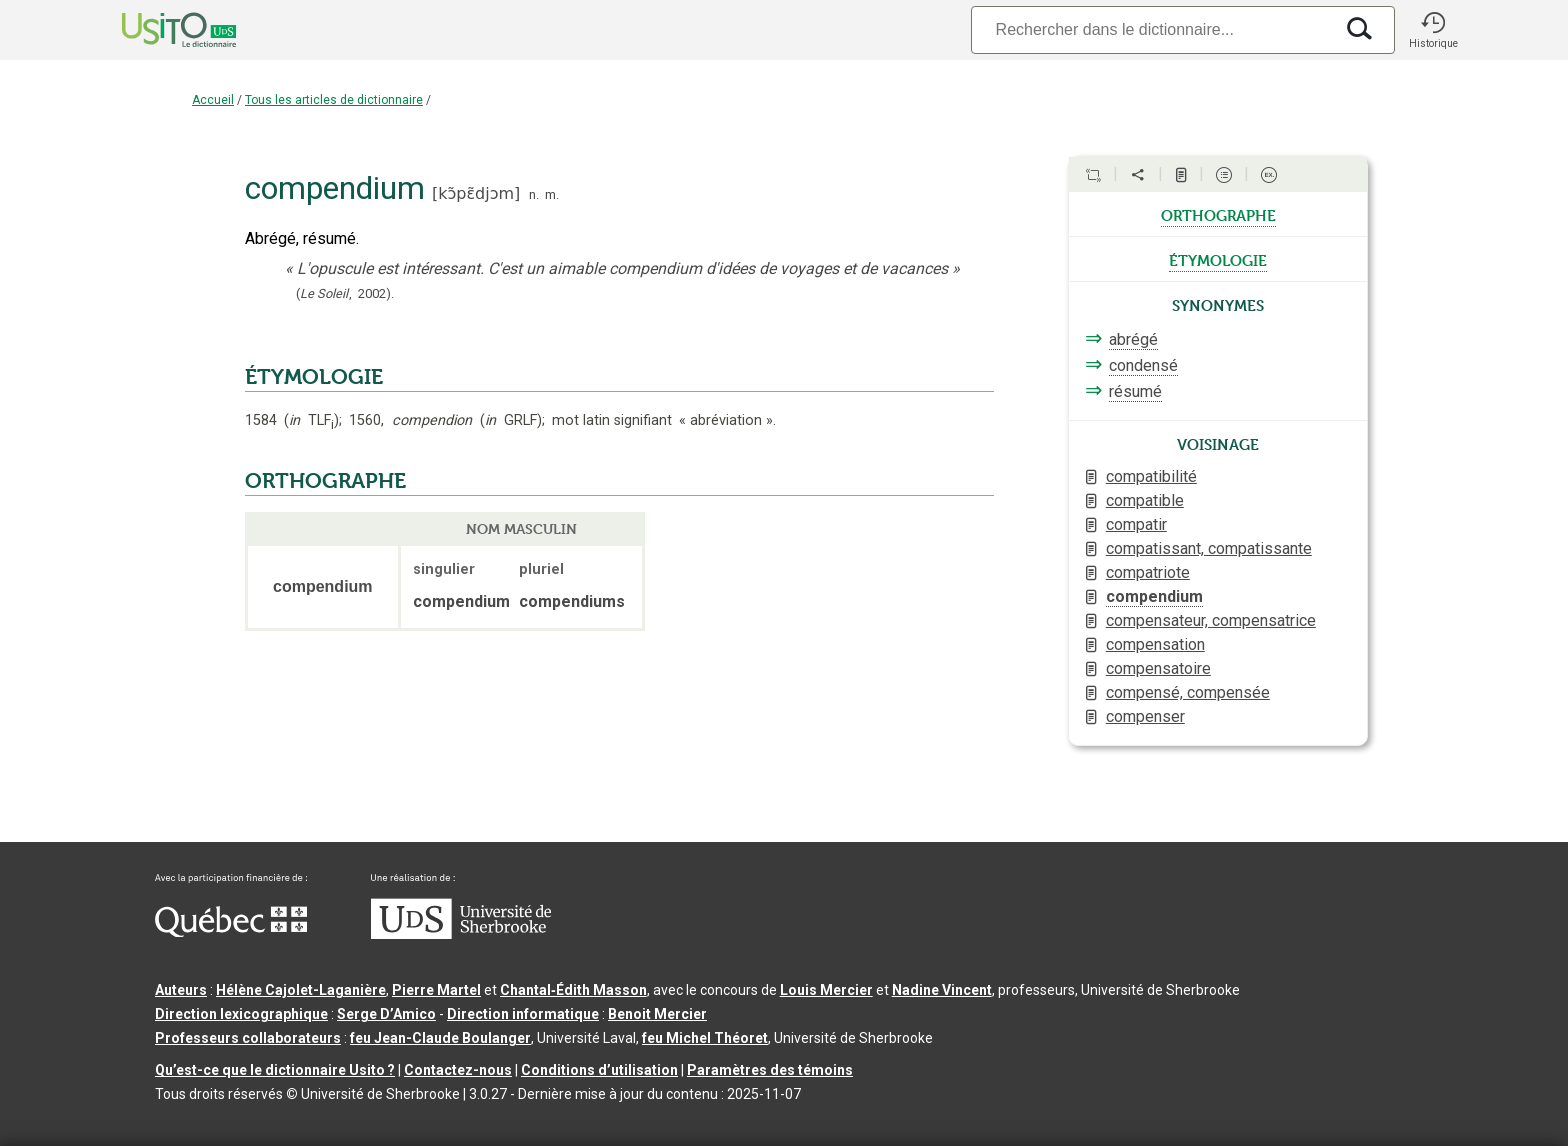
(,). (345, 293)
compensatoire (1158, 668)
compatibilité (1151, 476)
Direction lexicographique (241, 1014)
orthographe (1218, 214)
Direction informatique (523, 1014)
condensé (1143, 365)
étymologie (1218, 259)
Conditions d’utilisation (599, 1070)
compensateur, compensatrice (1211, 620)
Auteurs (181, 990)
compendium (1154, 596)
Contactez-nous (458, 1070)
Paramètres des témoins (770, 1070)
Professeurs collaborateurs (248, 1038)
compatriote (1148, 572)
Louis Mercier (826, 990)
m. (552, 194)
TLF (311, 420)
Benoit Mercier (657, 1014)
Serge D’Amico (386, 1014)
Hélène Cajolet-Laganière (301, 990)
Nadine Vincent (942, 990)
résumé (1135, 391)
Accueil (213, 100)
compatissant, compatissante (1209, 548)
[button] (1433, 30)
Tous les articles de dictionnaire (334, 100)
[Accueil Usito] (157, 30)
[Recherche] (1152, 29)
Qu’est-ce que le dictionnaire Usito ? (275, 1070)
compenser (1145, 716)
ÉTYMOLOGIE (314, 377)
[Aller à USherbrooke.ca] (461, 934)
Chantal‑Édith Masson (573, 990)
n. (534, 194)
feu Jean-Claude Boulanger (440, 1038)
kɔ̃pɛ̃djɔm (476, 193)
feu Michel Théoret (705, 1038)
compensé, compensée (1188, 692)
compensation (1155, 644)
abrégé (1133, 339)
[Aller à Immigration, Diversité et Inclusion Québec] (231, 932)
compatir (1136, 524)
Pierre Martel (436, 990)
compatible (1145, 500)
